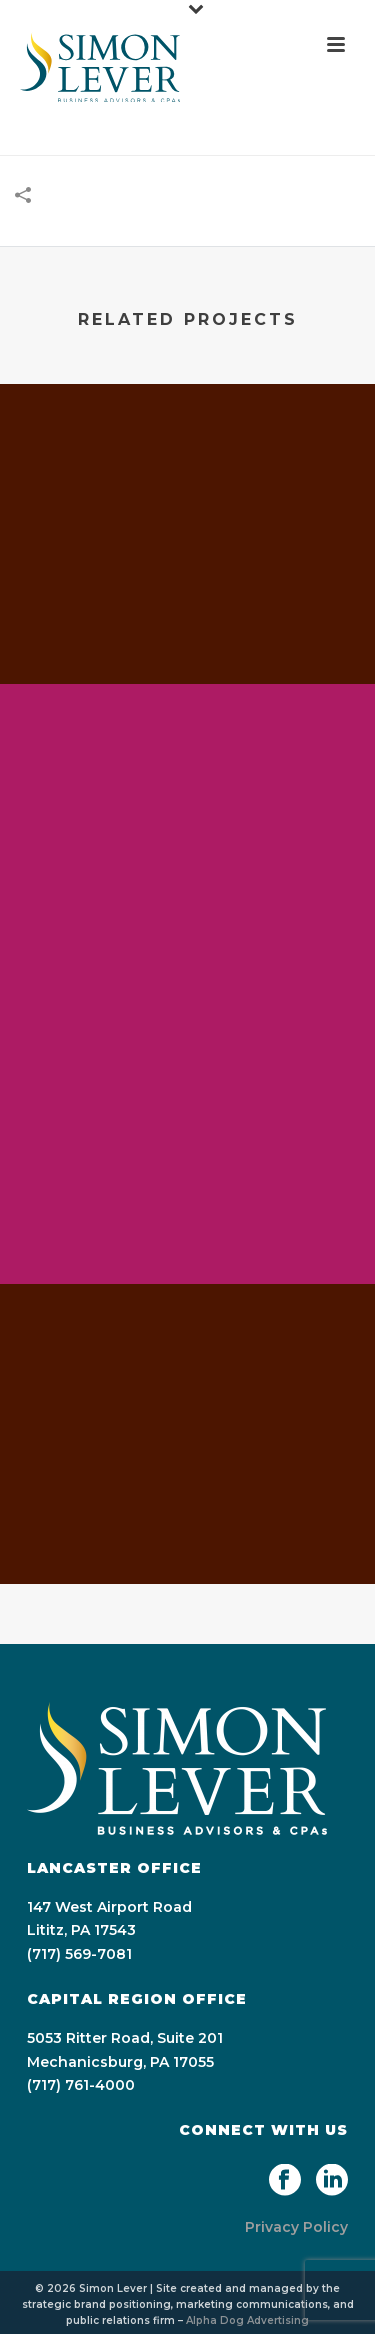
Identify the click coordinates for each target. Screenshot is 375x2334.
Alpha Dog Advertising (247, 2320)
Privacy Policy (296, 2227)
